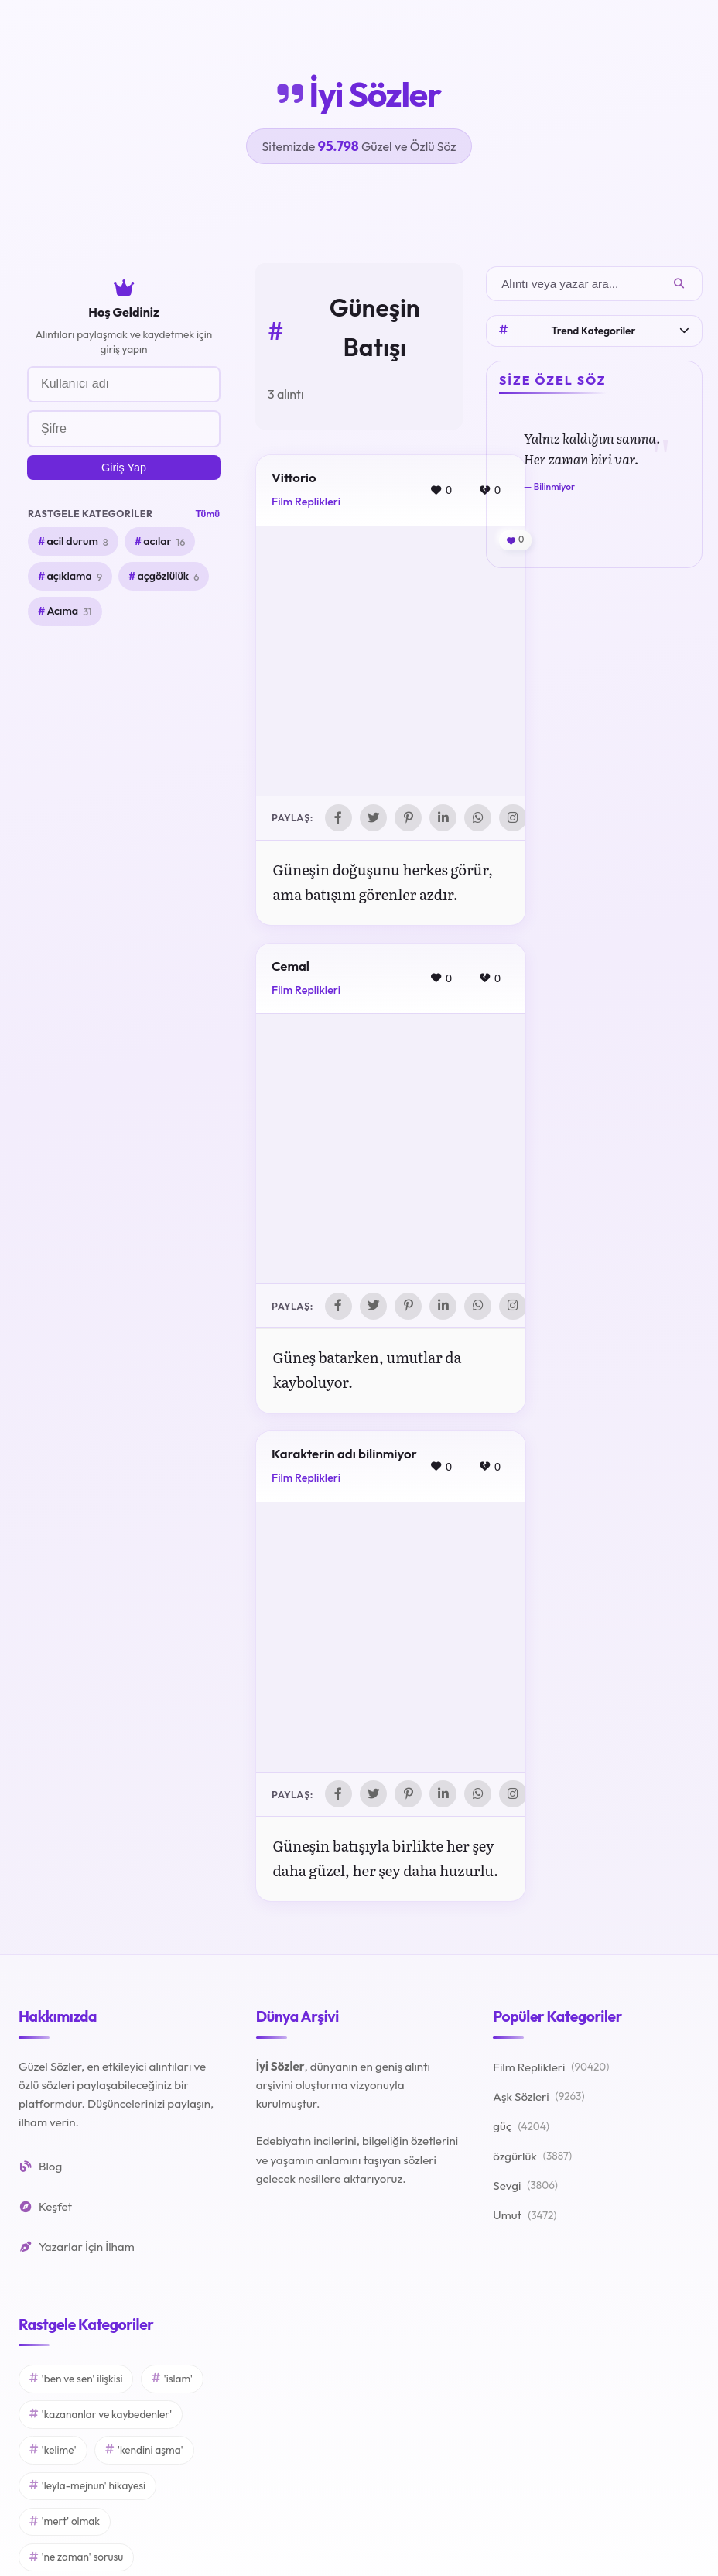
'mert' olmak (64, 2523)
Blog (40, 2167)
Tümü (208, 513)
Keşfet (45, 2208)
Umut (524, 2217)
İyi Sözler (359, 94)
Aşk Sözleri (538, 2099)
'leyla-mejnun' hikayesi (87, 2488)
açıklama (74, 576)
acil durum (77, 542)
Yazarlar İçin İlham (77, 2249)
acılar (164, 542)
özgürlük (532, 2158)
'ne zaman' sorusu (76, 2559)
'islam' (172, 2380)
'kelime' (53, 2452)
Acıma (68, 611)
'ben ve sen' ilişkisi (76, 2380)
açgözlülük (168, 576)
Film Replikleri (306, 502)
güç (521, 2128)
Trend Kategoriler (594, 330)
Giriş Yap (123, 467)
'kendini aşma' (144, 2452)
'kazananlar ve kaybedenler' (100, 2416)
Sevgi (525, 2188)
